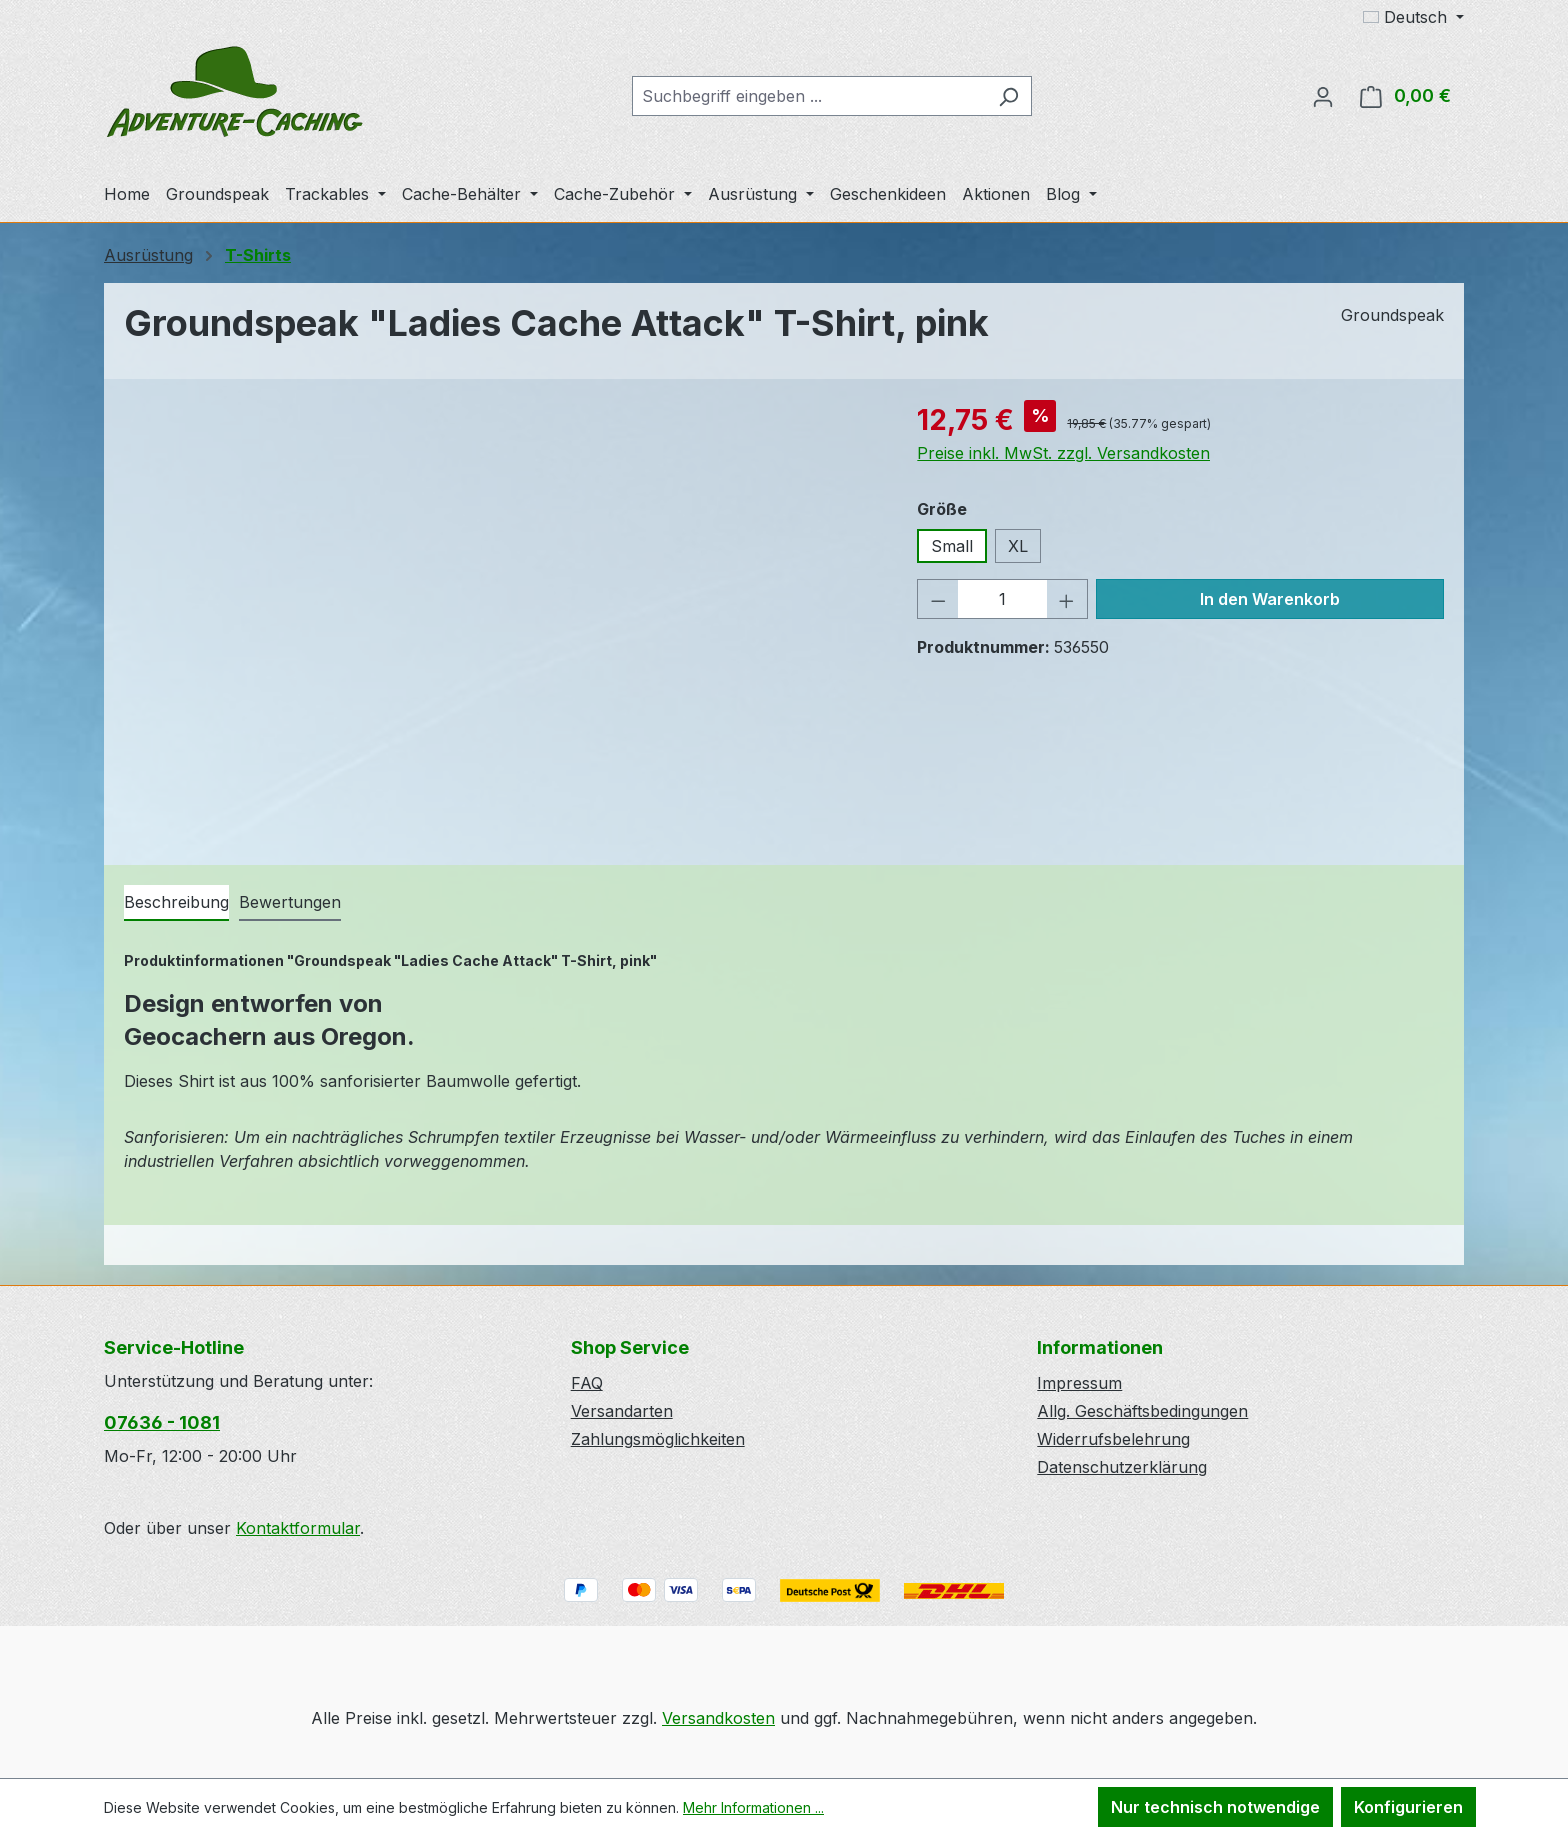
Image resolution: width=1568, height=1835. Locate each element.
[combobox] (809, 96)
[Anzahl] (1002, 599)
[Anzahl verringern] (938, 599)
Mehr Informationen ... (753, 1807)
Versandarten (622, 1411)
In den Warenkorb (1270, 599)
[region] (500, 614)
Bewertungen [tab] (290, 902)
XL (1018, 546)
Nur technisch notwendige (1215, 1807)
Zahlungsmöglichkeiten (658, 1439)
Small (952, 546)
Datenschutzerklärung (1122, 1467)
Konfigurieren (1408, 1807)
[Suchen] (1008, 96)
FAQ (587, 1383)
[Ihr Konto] (1323, 96)
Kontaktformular (298, 1528)
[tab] (176, 903)
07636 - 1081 (162, 1422)
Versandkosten (718, 1718)
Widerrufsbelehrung (1113, 1439)
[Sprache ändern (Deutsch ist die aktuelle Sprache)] (1413, 17)
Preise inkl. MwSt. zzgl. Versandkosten (1063, 453)
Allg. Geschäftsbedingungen (1142, 1411)
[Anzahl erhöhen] (1067, 599)
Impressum (1079, 1383)
